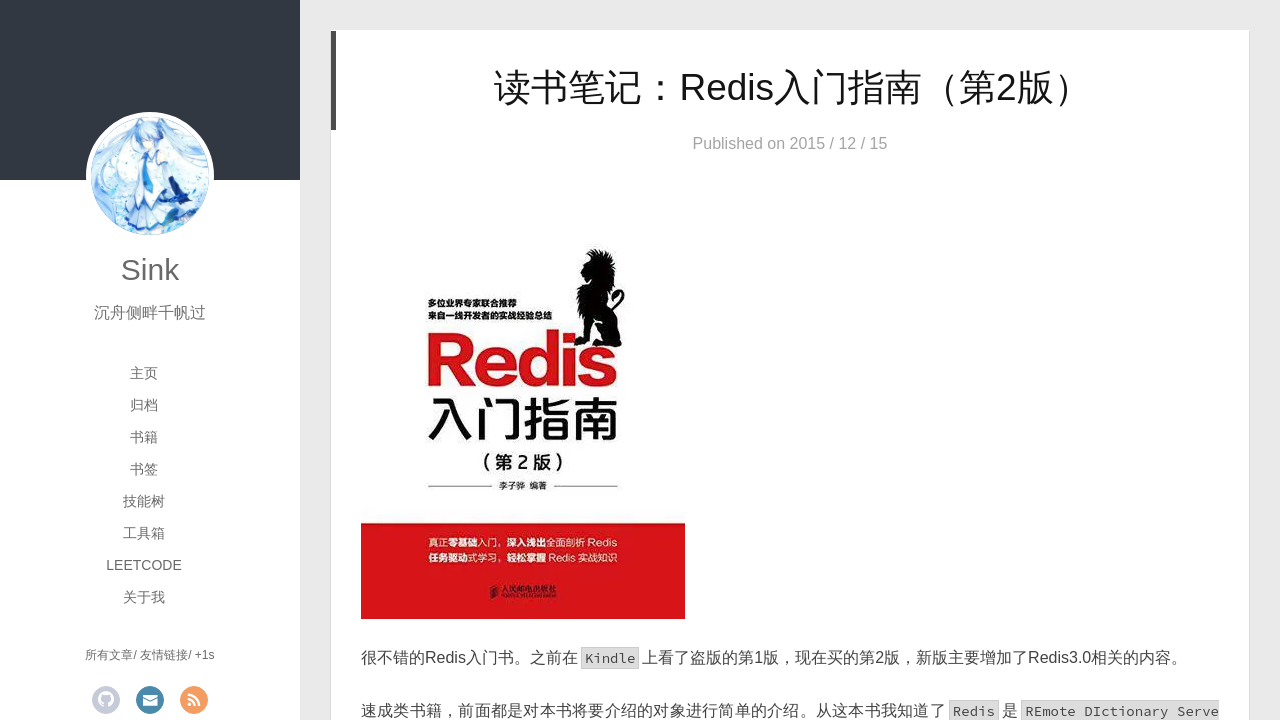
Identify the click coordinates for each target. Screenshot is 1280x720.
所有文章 (109, 655)
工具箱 (144, 533)
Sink (150, 269)
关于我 (144, 597)
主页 (144, 373)
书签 (144, 469)
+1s (205, 655)
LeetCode (143, 565)
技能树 (144, 501)
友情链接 (164, 655)
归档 (144, 405)
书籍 (144, 437)
